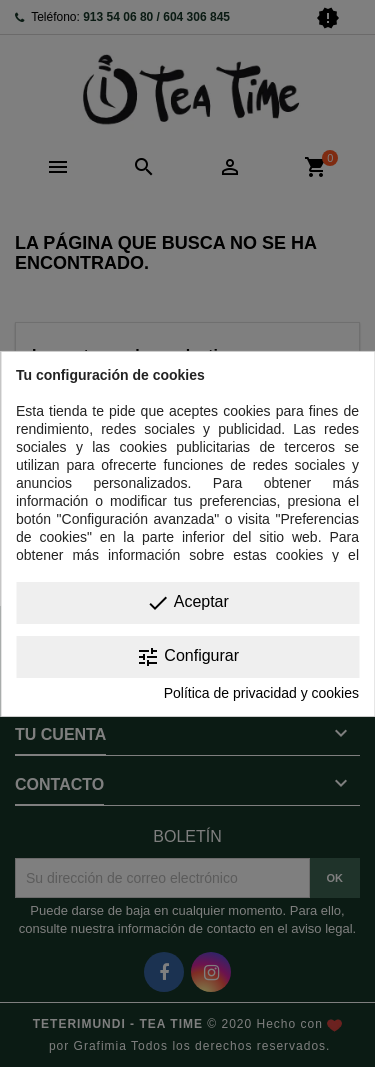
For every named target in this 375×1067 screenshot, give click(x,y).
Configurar (187, 657)
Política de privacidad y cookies (261, 693)
